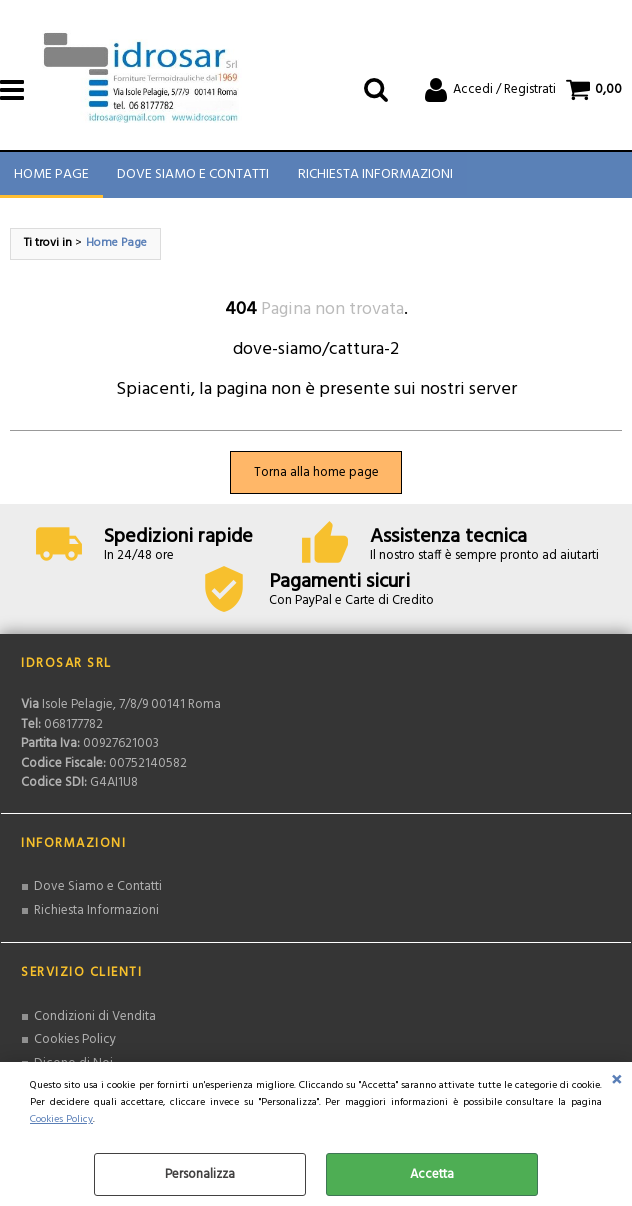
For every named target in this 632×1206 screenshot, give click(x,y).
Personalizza (200, 1174)
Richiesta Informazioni (374, 176)
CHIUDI (616, 1082)
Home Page (51, 176)
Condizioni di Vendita (95, 1019)
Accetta (432, 1174)
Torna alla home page (316, 475)
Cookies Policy (61, 1119)
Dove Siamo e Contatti (193, 176)
